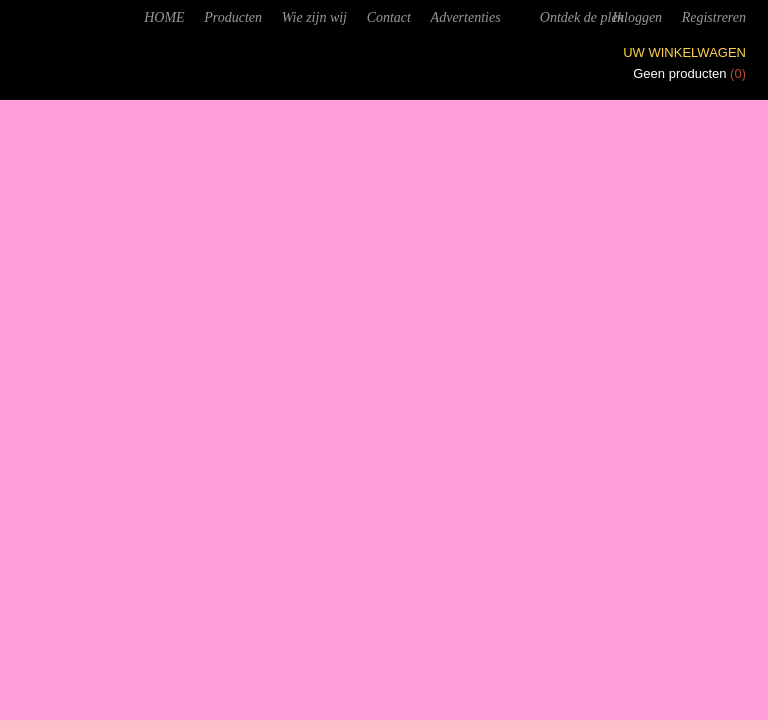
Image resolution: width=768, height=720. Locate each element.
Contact (389, 17)
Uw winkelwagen (684, 52)
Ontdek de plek (582, 17)
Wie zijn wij (314, 17)
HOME (164, 17)
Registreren (714, 17)
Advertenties (466, 17)
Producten (233, 17)
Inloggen (637, 17)
